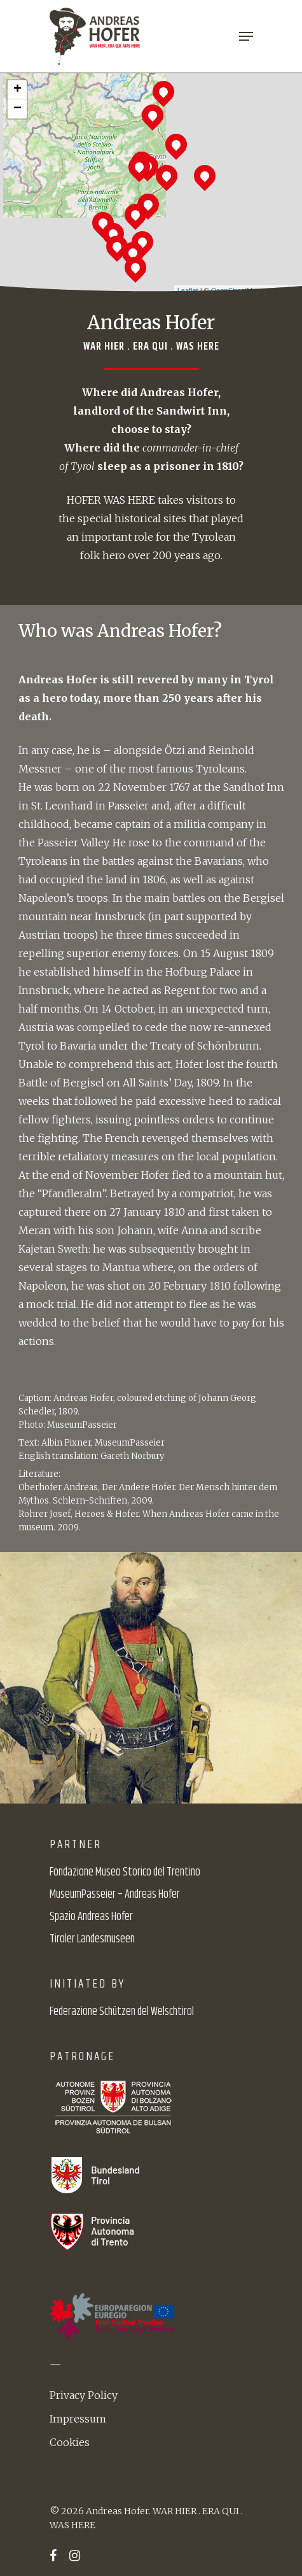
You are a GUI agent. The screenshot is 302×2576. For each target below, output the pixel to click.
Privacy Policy (84, 2395)
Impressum (78, 2418)
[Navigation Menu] (246, 36)
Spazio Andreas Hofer (91, 1917)
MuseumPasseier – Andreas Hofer (115, 1895)
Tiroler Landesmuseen (92, 1939)
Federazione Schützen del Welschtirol (122, 2012)
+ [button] (17, 89)
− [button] (17, 108)
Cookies (70, 2442)
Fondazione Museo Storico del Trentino (125, 1872)
